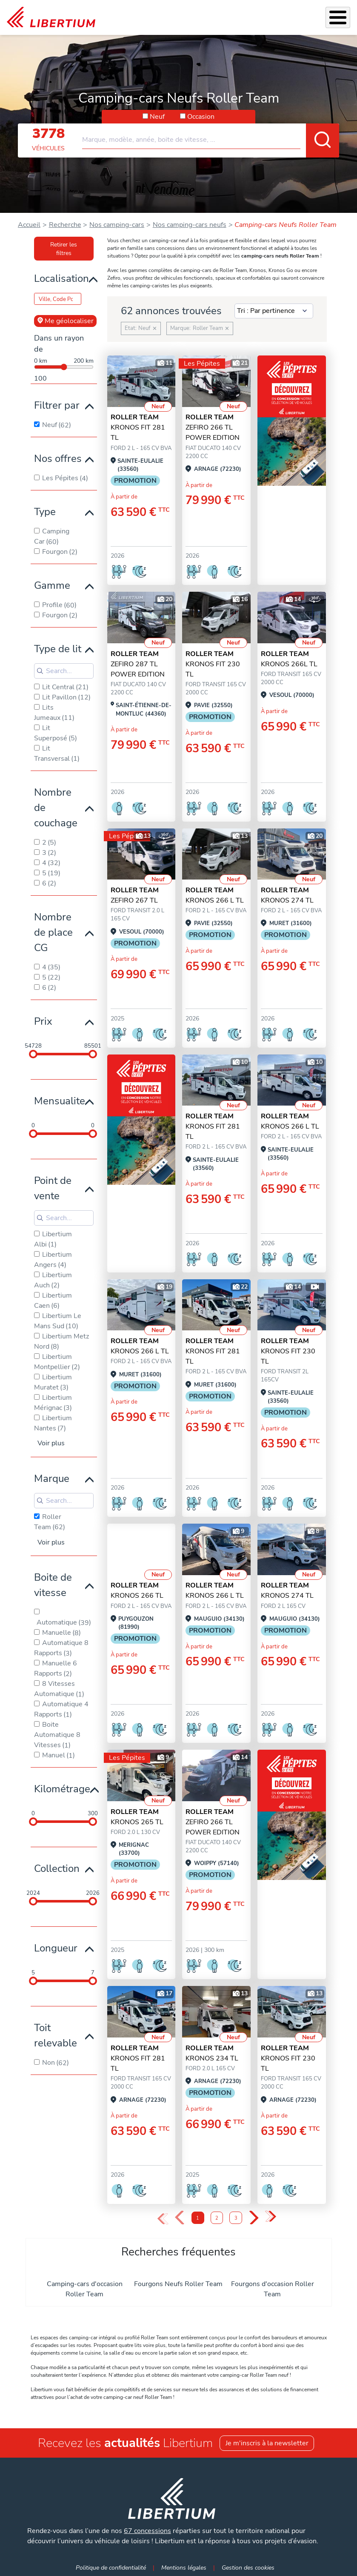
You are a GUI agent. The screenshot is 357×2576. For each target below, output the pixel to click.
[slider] (33, 1054)
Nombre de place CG (53, 932)
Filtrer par (57, 405)
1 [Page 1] (197, 2218)
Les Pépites (202, 363)
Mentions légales (183, 2567)
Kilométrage (62, 1789)
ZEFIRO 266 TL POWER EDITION (213, 427)
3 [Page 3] (235, 2218)
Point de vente (52, 1188)
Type (45, 512)
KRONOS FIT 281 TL (138, 427)
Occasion (200, 116)
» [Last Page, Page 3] (270, 2217)
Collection (57, 1868)
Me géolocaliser (65, 321)
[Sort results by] (273, 311)
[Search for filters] (64, 671)
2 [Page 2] (216, 2218)
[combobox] (210, 136)
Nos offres (58, 458)
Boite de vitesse (53, 1584)
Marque (51, 1478)
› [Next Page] (253, 2218)
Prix (43, 1021)
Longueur (55, 1948)
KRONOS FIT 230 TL (213, 664)
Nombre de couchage (55, 807)
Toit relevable (55, 2035)
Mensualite (59, 1101)
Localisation (61, 278)
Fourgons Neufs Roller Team (178, 2284)
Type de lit (57, 649)
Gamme (52, 585)
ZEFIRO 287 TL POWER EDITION (138, 664)
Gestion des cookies (248, 2567)
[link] (51, 17)
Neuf (157, 116)
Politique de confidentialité (111, 2567)
